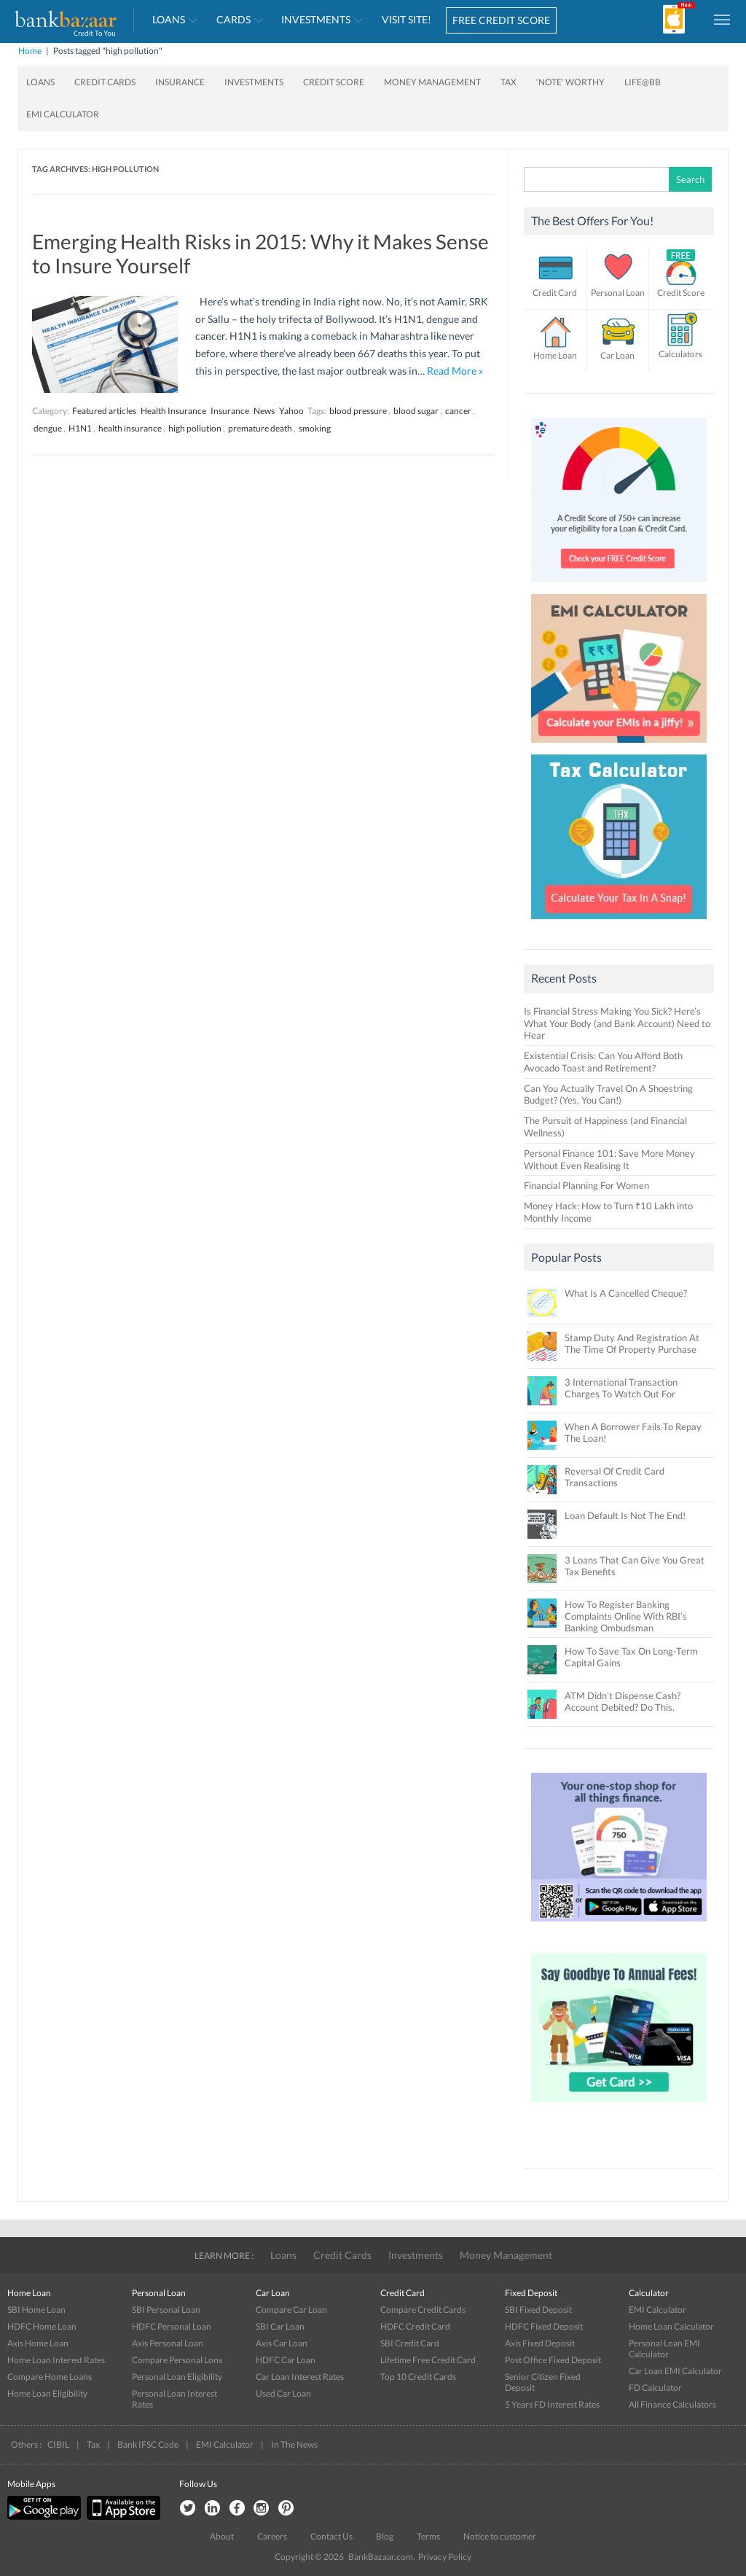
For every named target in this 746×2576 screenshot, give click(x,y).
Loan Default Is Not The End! (625, 1515)
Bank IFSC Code (147, 2444)
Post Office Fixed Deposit (553, 2359)
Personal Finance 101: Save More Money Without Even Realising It (609, 1159)
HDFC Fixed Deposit (544, 2326)
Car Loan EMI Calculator (675, 2370)
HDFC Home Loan (41, 2326)
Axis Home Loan (37, 2343)
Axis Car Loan (281, 2343)
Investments (315, 19)
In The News (294, 2444)
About (222, 2536)
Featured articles (104, 410)
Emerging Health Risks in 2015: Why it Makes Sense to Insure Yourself (260, 253)
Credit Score (333, 82)
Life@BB (642, 82)
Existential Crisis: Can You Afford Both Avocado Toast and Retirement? (603, 1062)
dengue (48, 428)
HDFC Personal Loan (171, 2326)
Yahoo (291, 410)
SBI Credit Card (409, 2343)
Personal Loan (618, 292)
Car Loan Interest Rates (300, 2376)
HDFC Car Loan (285, 2359)
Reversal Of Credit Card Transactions (614, 1476)
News (264, 410)
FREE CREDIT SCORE (501, 20)
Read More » (455, 370)
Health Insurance (173, 410)
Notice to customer (499, 2536)
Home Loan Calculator (671, 2326)
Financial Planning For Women (586, 1185)
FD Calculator (655, 2387)
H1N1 (80, 428)
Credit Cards (105, 82)
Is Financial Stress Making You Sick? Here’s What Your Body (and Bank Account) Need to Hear (617, 1023)
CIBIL (58, 2444)
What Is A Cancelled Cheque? (626, 1293)
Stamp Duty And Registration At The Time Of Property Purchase (632, 1343)
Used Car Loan (283, 2393)
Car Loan (617, 355)
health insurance (130, 428)
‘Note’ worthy (570, 82)
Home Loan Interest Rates (56, 2359)
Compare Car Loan (291, 2309)
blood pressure (358, 410)
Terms (428, 2536)
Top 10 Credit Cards (418, 2376)
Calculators (680, 353)
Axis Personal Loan (167, 2343)
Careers (272, 2536)
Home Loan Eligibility (47, 2393)
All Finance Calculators (672, 2404)
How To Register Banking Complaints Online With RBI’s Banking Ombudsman (626, 1616)
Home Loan (555, 355)
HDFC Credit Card (415, 2326)
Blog (384, 2536)
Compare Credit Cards (423, 2309)
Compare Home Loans (49, 2376)
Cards (233, 19)
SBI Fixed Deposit (538, 2309)
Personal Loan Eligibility (177, 2376)
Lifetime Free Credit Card (428, 2359)
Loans (168, 19)
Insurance (180, 82)
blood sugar (416, 410)
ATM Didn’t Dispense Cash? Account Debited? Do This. (622, 1701)
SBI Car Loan (280, 2326)
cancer (458, 410)
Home (30, 50)
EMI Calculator (62, 114)
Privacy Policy (444, 2556)
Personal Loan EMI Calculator (664, 2349)
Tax (508, 82)
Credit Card (555, 292)
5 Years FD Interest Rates (552, 2404)
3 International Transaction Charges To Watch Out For (621, 1388)
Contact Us (331, 2536)
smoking (315, 428)
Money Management (432, 82)
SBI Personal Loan (166, 2309)
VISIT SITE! (406, 19)
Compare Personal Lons (177, 2359)
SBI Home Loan (36, 2309)
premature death (260, 428)
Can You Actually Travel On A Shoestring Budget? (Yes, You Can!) (608, 1094)
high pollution (194, 428)
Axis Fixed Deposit (540, 2343)
